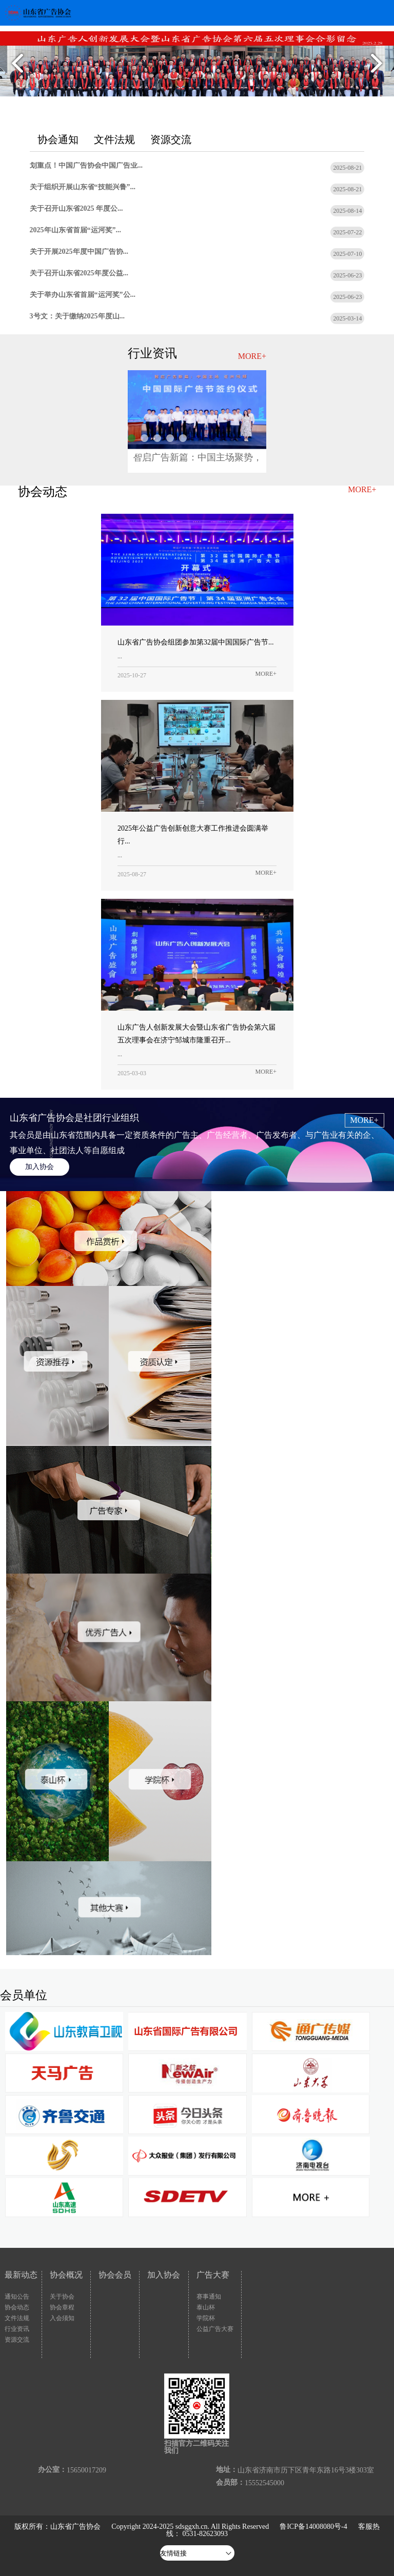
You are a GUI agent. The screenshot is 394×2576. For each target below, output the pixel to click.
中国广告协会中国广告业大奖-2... (157, 438)
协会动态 (17, 2307)
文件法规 (17, 2318)
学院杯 (205, 2318)
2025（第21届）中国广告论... (183, 438)
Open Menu (381, 13)
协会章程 (62, 2307)
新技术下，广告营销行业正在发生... (131, 454)
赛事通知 (208, 2296)
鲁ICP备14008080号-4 (313, 2526)
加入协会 (39, 1167)
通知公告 (17, 2296)
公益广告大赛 (214, 2328)
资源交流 (17, 2339)
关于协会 (62, 2296)
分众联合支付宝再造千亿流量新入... (144, 438)
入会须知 (62, 2318)
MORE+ (252, 356)
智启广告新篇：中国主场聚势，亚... (131, 438)
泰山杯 (205, 2307)
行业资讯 (17, 2328)
